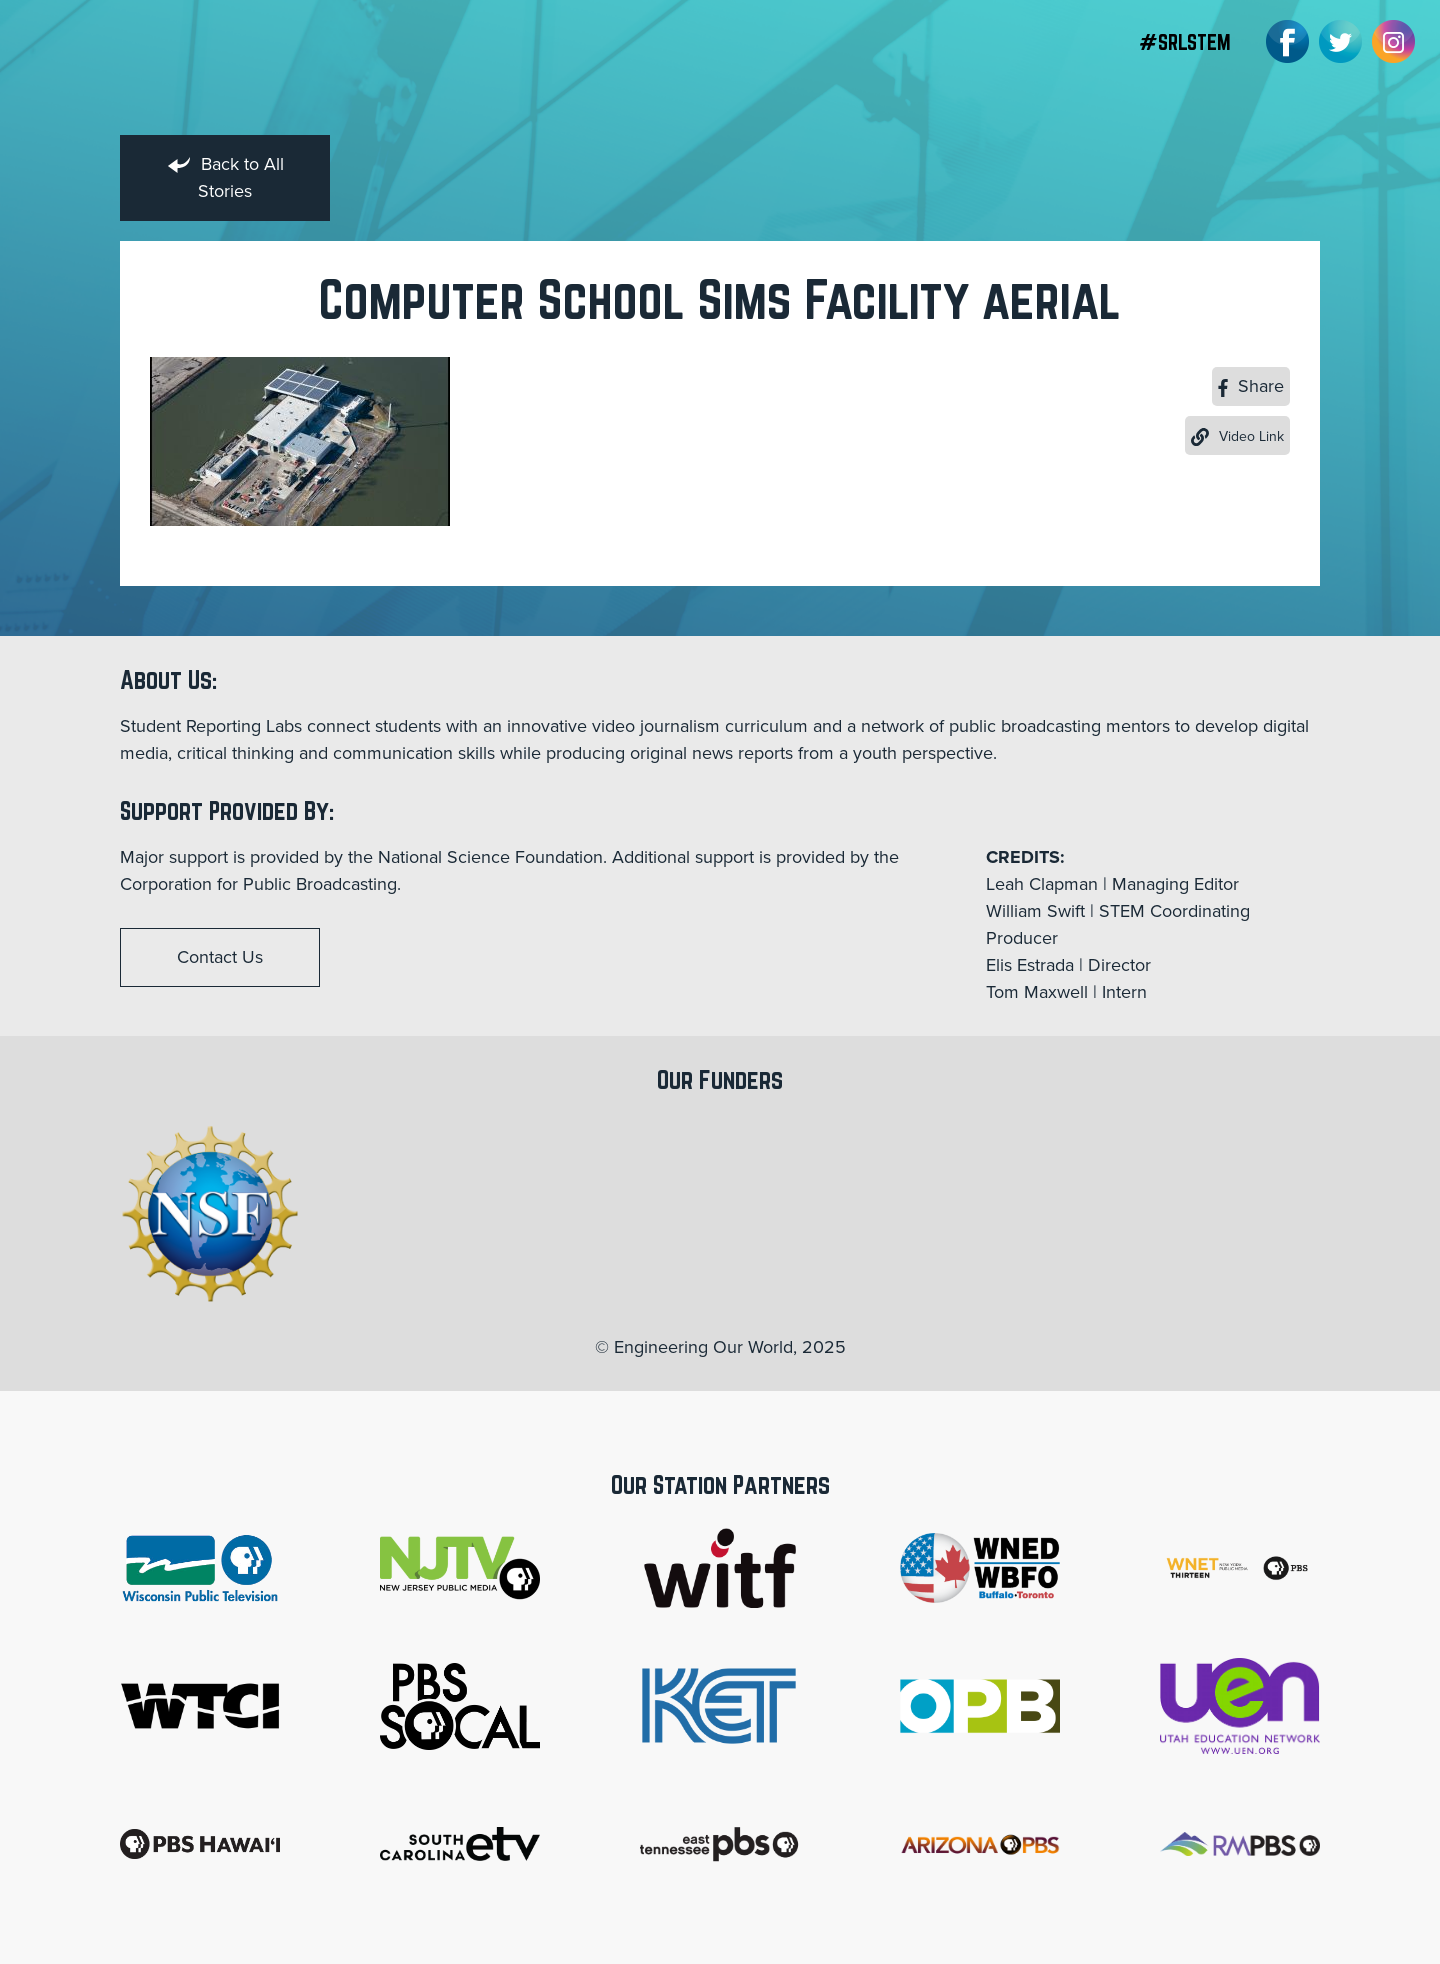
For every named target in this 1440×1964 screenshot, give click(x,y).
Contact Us (220, 957)
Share (1251, 386)
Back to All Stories (225, 177)
